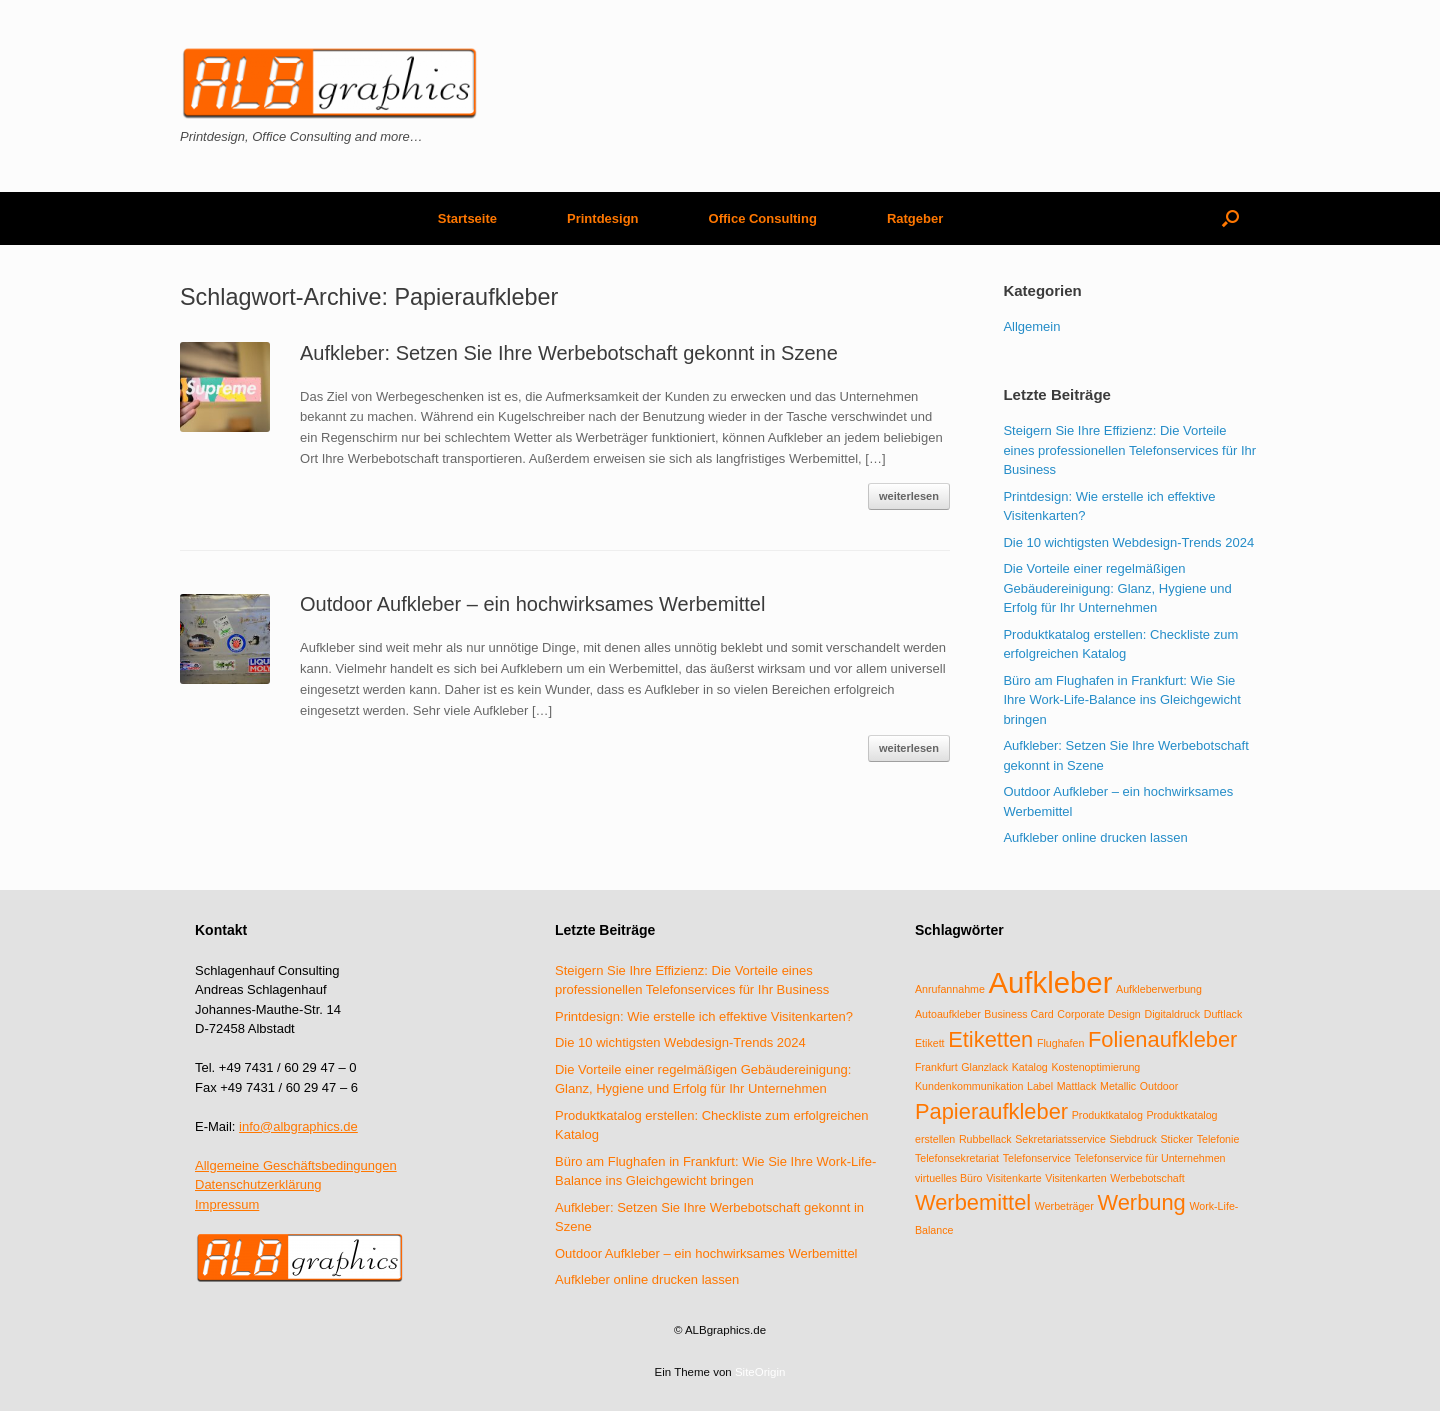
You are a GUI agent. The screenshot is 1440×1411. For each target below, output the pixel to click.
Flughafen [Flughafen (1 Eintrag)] (1060, 1043)
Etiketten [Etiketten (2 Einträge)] (990, 1039)
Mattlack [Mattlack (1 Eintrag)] (1077, 1086)
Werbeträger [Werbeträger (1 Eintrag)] (1064, 1206)
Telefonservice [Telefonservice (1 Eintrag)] (1037, 1158)
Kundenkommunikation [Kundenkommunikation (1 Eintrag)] (969, 1086)
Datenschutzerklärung (258, 1184)
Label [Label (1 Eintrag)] (1040, 1086)
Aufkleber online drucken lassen (1095, 837)
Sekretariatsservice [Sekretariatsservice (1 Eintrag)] (1060, 1139)
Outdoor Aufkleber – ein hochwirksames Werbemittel (532, 604)
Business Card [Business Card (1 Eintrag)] (1018, 1014)
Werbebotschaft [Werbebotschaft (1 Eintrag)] (1147, 1178)
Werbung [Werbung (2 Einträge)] (1141, 1202)
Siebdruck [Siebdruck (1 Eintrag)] (1132, 1139)
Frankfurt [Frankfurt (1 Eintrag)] (936, 1067)
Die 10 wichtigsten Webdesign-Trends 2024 (1128, 542)
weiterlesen (909, 496)
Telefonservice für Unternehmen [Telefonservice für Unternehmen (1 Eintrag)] (1149, 1158)
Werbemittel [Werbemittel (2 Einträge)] (973, 1202)
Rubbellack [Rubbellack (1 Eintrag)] (985, 1139)
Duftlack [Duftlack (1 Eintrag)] (1223, 1014)
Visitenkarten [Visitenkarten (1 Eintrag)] (1075, 1178)
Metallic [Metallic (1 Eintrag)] (1118, 1086)
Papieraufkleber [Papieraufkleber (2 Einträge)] (991, 1111)
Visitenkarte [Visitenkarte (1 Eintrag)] (1013, 1178)
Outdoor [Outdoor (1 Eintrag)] (1159, 1086)
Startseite (467, 218)
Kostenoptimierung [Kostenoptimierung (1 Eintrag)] (1095, 1067)
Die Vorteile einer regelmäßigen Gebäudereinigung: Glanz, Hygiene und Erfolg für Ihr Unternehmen (1117, 588)
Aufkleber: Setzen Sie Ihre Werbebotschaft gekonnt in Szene (569, 353)
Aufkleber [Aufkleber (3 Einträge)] (1051, 982)
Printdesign (603, 218)
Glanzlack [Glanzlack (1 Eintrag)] (984, 1067)
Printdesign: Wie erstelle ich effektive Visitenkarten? (704, 1016)
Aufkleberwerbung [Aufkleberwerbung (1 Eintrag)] (1159, 989)
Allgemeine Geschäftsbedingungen (296, 1165)
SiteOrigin (760, 1372)
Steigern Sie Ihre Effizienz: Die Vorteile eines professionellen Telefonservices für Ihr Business (1129, 450)
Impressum (227, 1204)
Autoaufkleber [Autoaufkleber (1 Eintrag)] (948, 1014)
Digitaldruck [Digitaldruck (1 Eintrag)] (1172, 1014)
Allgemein (1031, 326)
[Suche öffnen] (1230, 218)
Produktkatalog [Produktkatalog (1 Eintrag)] (1107, 1115)
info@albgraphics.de (298, 1126)
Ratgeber (915, 218)
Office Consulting (763, 218)
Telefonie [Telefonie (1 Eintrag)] (1218, 1139)
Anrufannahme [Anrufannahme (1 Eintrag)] (950, 989)
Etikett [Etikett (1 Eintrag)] (930, 1043)
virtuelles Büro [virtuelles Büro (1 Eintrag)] (949, 1178)
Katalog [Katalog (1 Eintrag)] (1030, 1067)
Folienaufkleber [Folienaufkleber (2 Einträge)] (1162, 1039)
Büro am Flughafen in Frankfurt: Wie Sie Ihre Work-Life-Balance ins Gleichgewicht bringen (1121, 700)
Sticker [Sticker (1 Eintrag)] (1176, 1139)
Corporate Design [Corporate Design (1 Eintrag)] (1099, 1014)
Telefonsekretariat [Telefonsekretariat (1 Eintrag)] (957, 1158)
